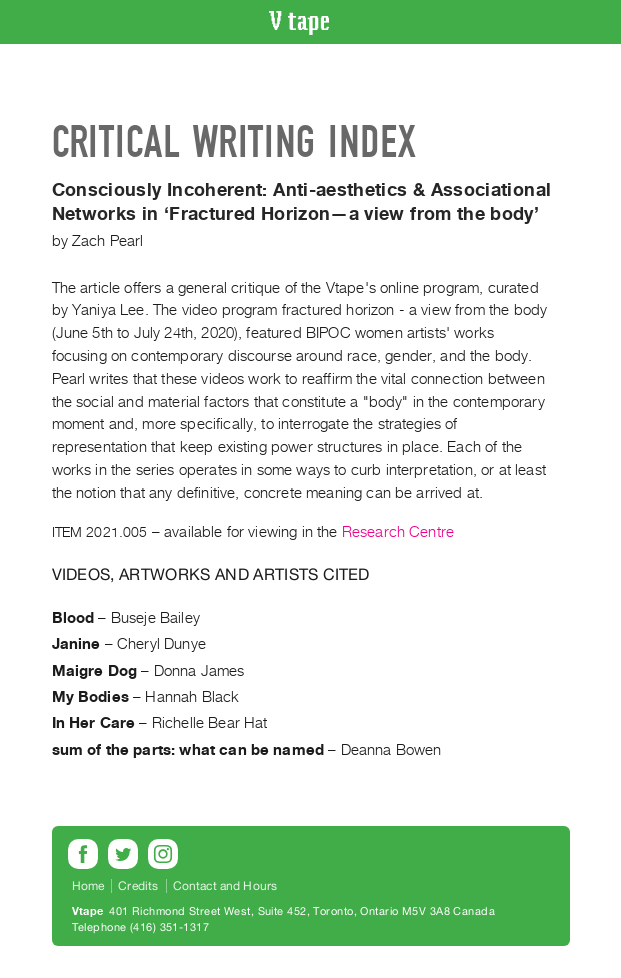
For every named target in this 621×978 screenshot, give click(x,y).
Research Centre (398, 532)
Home (88, 886)
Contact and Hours (225, 886)
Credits (138, 886)
